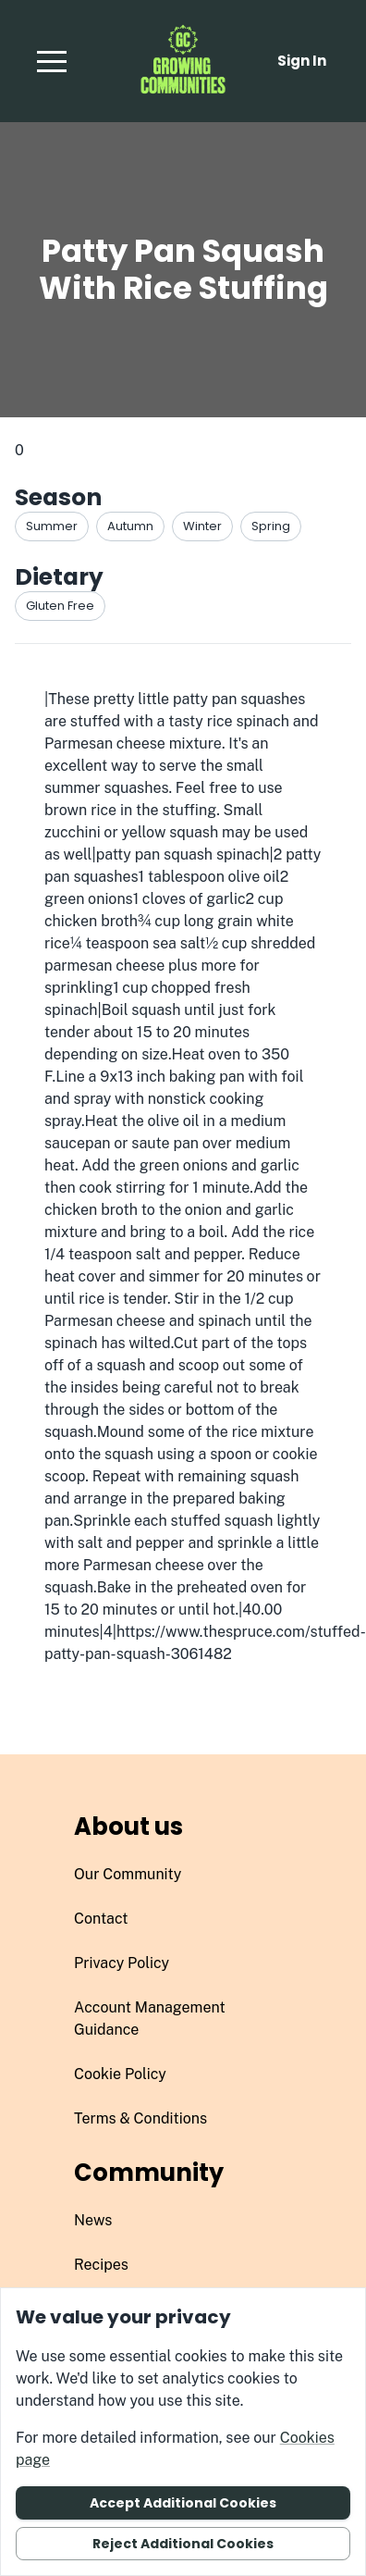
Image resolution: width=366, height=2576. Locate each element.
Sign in (301, 60)
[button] (52, 61)
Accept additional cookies (183, 2503)
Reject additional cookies (183, 2543)
